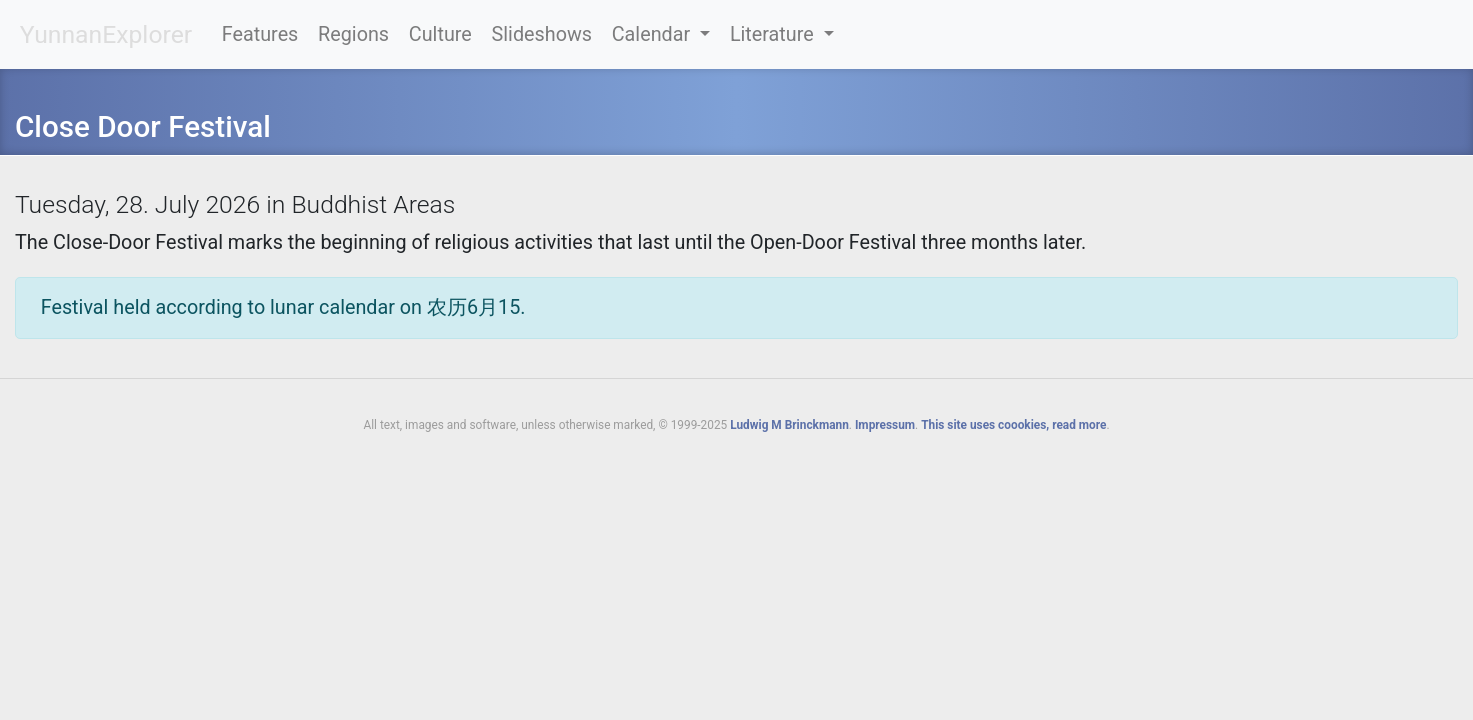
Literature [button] (774, 34)
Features (260, 34)
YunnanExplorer (106, 34)
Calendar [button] (653, 34)
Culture (440, 34)
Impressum (885, 425)
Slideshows (542, 34)
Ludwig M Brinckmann (789, 425)
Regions (353, 34)
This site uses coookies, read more (1013, 425)
